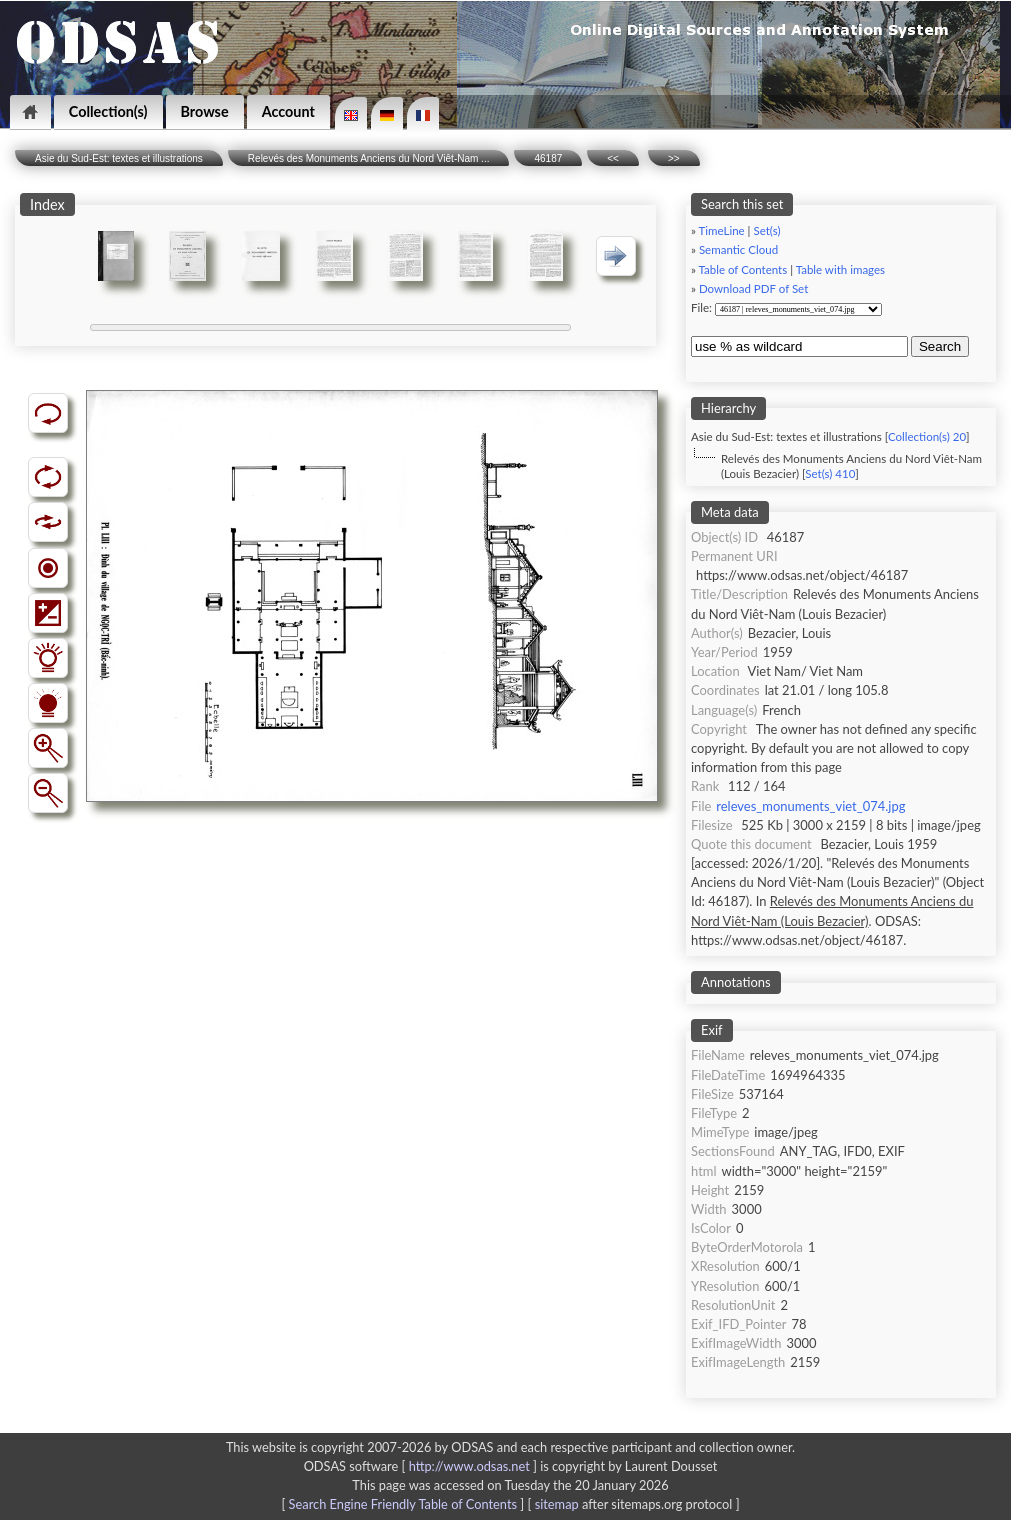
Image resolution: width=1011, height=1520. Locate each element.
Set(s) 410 (830, 473)
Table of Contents (743, 269)
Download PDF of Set (753, 288)
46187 (548, 158)
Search (940, 346)
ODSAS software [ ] (422, 1466)
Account (288, 111)
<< (613, 158)
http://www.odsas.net (469, 1466)
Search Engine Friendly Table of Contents (403, 1504)
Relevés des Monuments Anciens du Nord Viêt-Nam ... (369, 158)
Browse (205, 111)
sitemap (557, 1504)
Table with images (840, 269)
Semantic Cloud (738, 249)
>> (674, 158)
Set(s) (766, 230)
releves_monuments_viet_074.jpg (810, 806)
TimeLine (722, 230)
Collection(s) (108, 111)
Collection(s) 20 (927, 436)
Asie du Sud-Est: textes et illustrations (119, 158)
